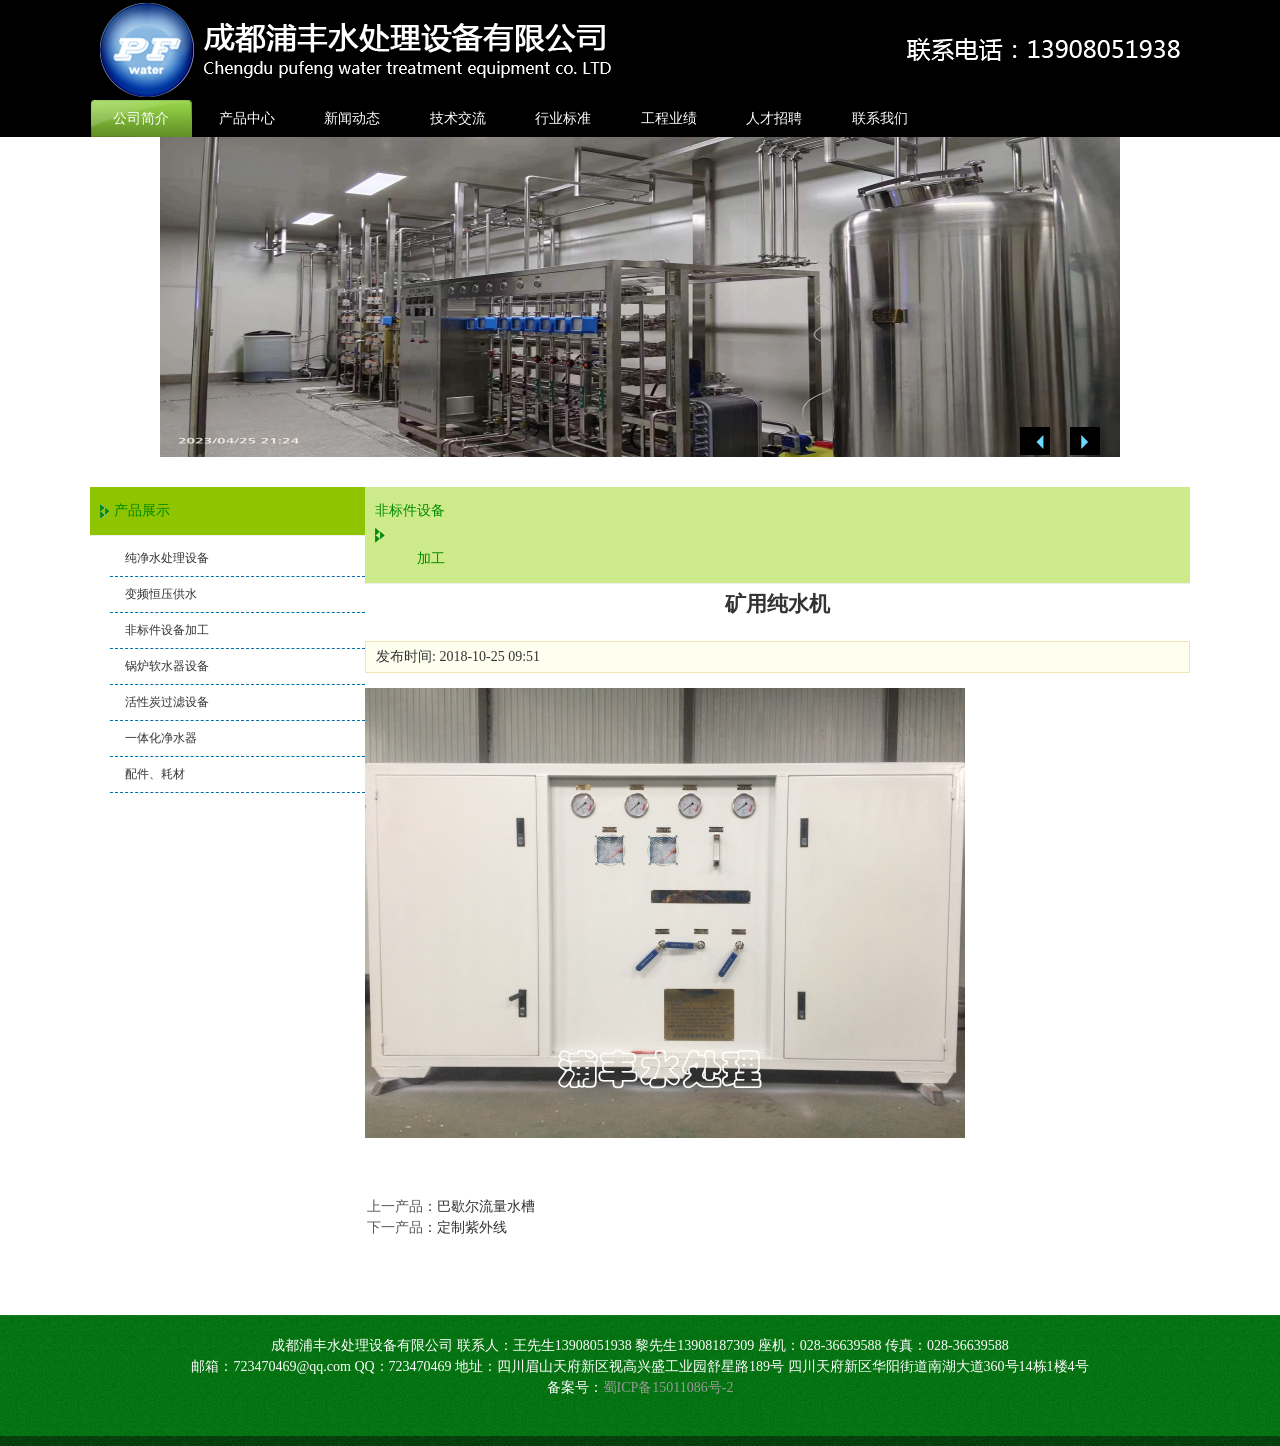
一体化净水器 (161, 738)
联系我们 (880, 118)
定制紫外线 (472, 1227)
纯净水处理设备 (167, 558)
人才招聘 (774, 118)
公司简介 (141, 118)
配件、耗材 (155, 774)
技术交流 (458, 118)
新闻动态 (352, 118)
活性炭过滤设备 (167, 702)
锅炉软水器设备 (167, 666)
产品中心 (247, 118)
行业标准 (563, 118)
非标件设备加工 (167, 630)
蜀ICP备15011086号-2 (668, 1387)
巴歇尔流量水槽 (486, 1206)
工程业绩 (669, 118)
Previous (1035, 441)
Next (1085, 441)
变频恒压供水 (161, 594)
